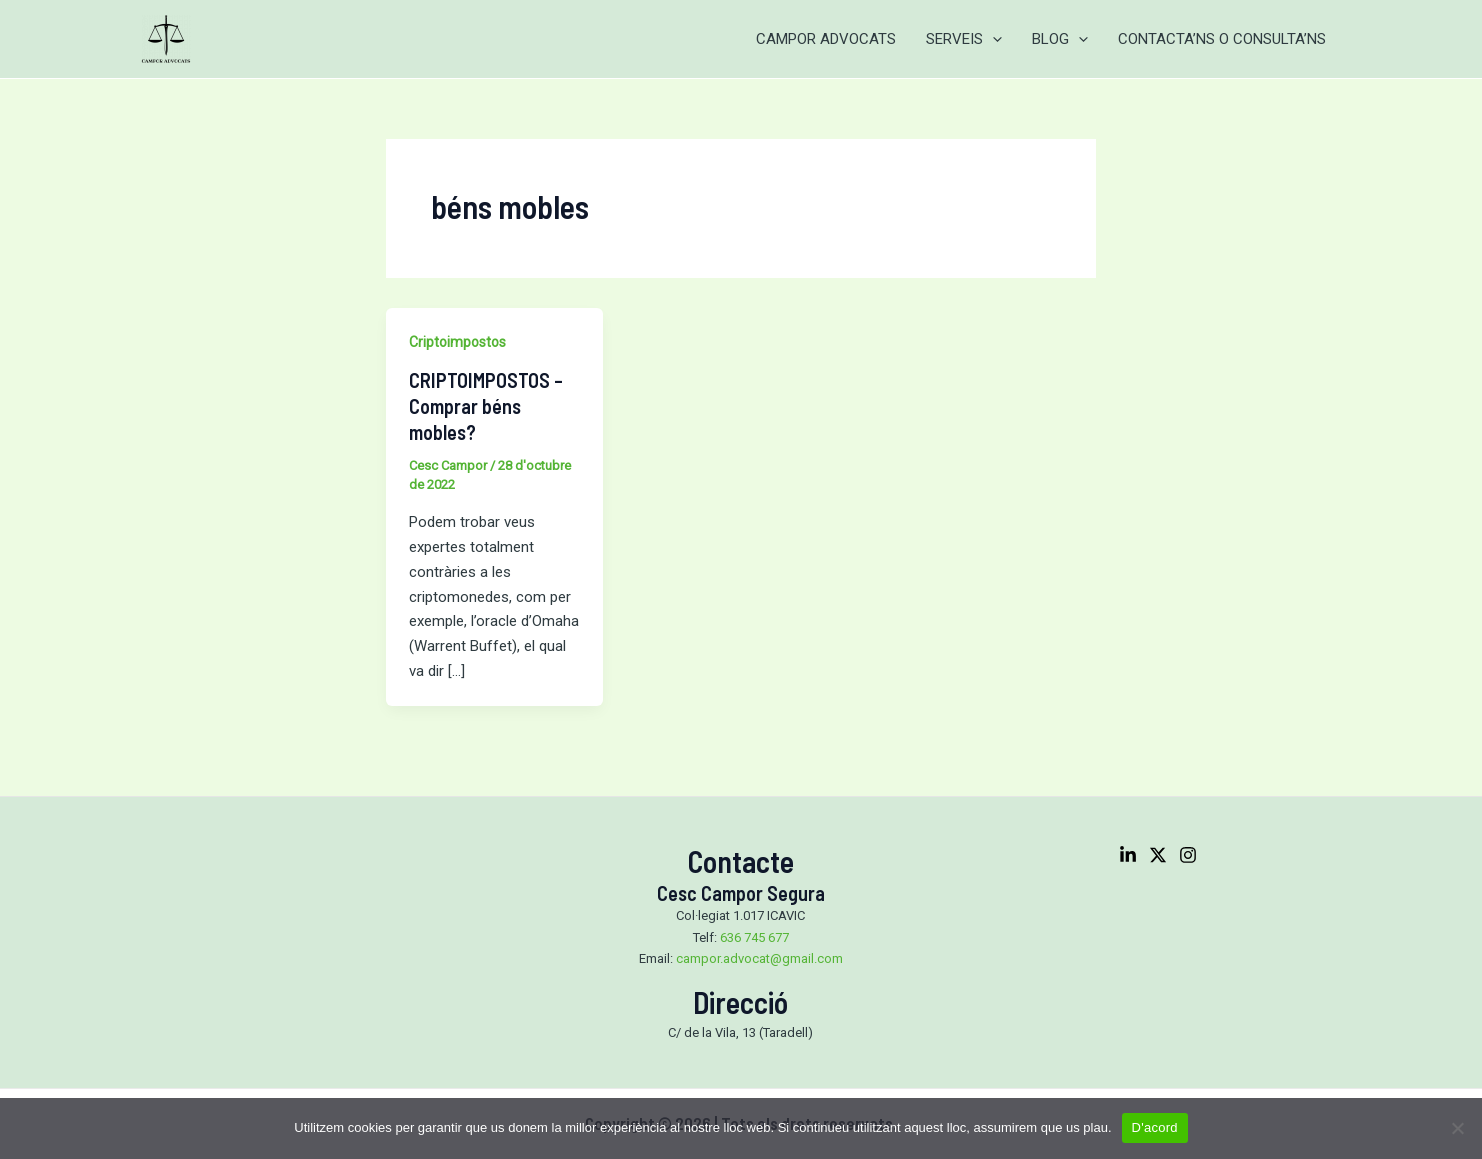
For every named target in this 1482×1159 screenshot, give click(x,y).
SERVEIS (964, 39)
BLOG (1060, 39)
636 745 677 (754, 937)
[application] (992, 39)
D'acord (1155, 1127)
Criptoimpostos (457, 342)
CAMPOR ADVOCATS (826, 39)
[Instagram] (1188, 855)
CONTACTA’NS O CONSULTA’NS (1222, 39)
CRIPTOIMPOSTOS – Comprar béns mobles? (486, 406)
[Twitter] (1158, 855)
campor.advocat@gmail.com (759, 958)
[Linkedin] (1128, 855)
